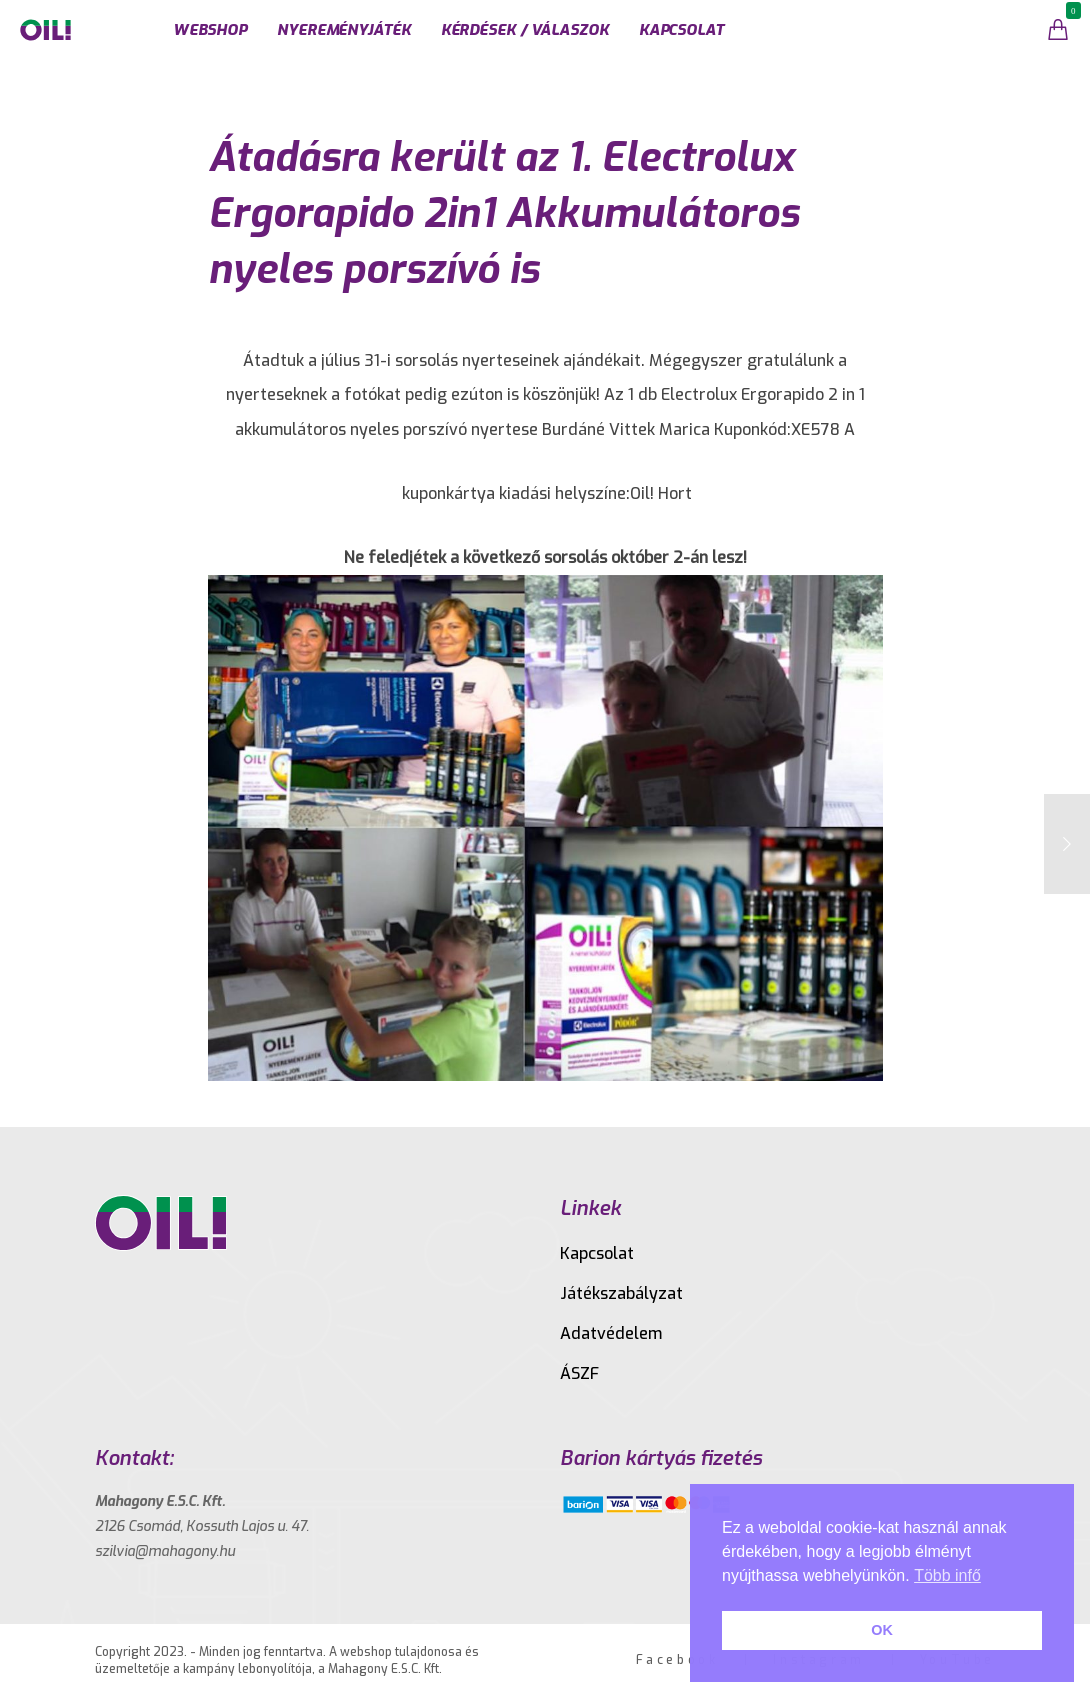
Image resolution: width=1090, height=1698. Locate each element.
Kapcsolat (597, 1253)
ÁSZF (579, 1373)
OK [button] (882, 1630)
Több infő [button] (947, 1575)
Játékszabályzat (621, 1293)
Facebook (677, 1660)
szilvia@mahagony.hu (165, 1551)
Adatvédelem (611, 1333)
